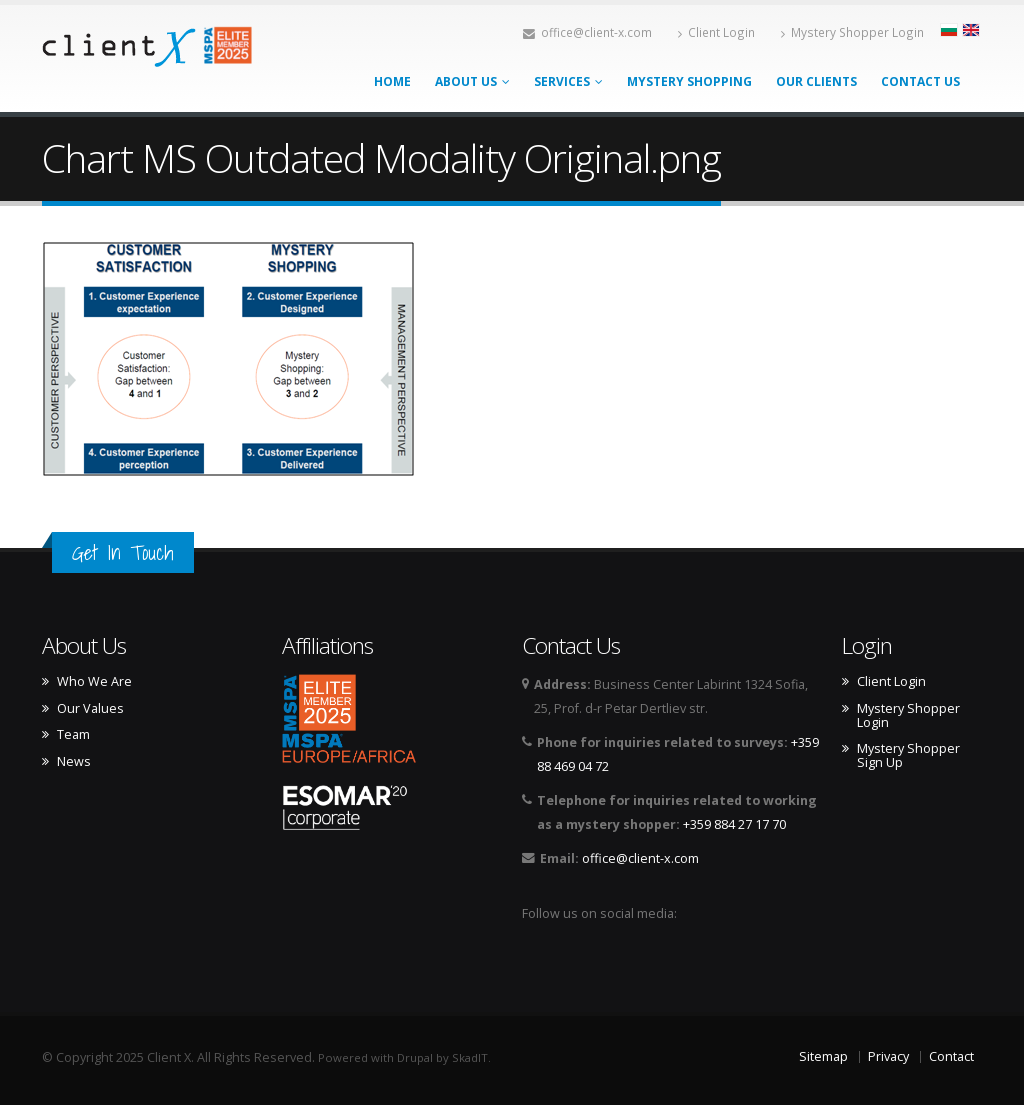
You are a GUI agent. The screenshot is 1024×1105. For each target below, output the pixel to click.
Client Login (716, 32)
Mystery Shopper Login (852, 32)
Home (392, 81)
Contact (951, 1056)
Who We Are (94, 682)
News (74, 762)
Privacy (888, 1056)
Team (73, 735)
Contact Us (920, 81)
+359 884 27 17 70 (734, 824)
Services (568, 81)
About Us (472, 81)
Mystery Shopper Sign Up (908, 756)
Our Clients (816, 81)
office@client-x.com (587, 32)
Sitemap (823, 1056)
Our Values (90, 709)
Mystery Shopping (689, 81)
